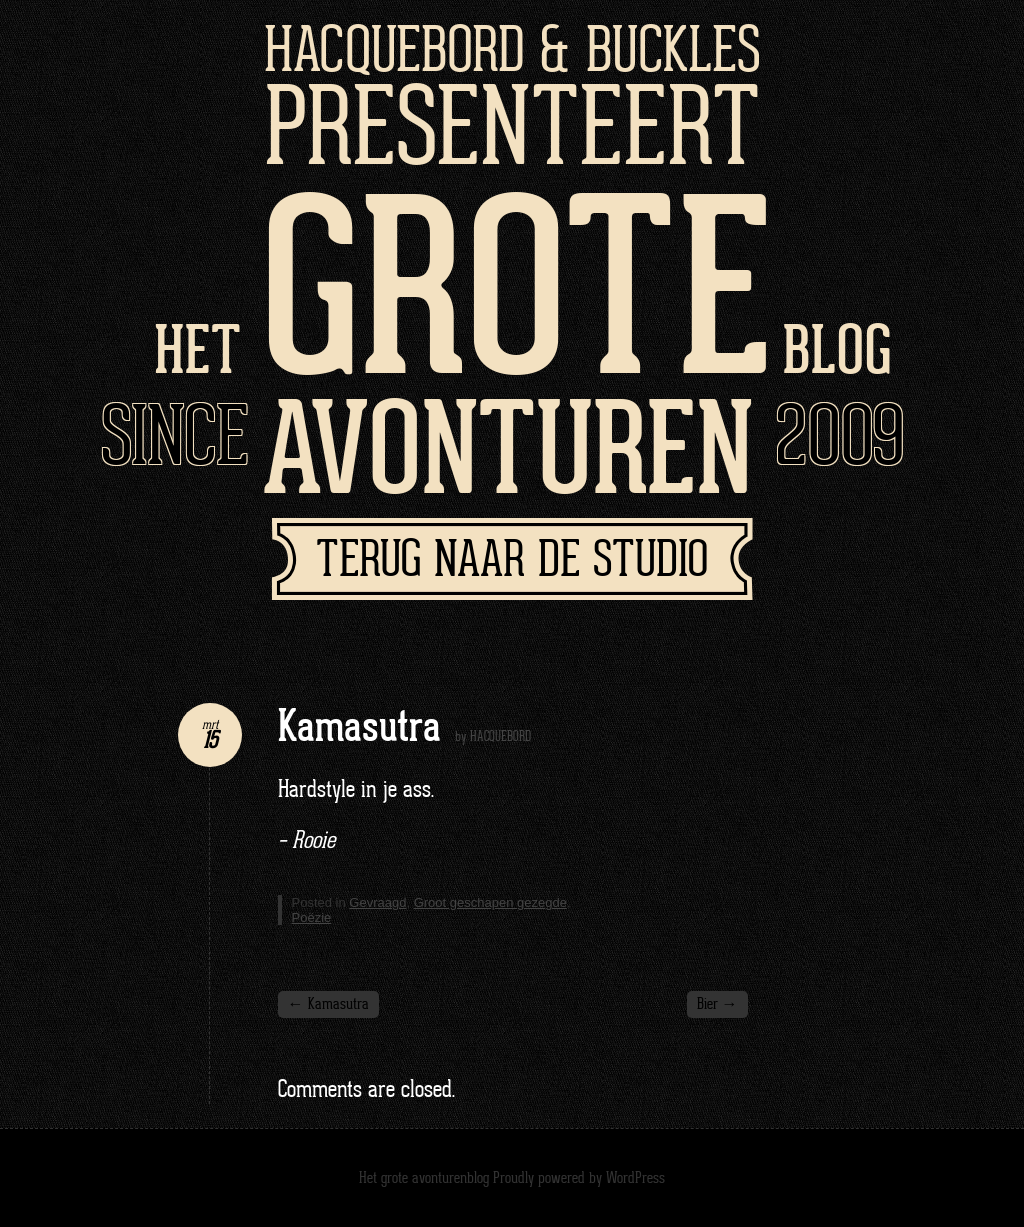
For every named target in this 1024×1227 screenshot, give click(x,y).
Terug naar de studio (512, 562)
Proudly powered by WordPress (579, 1178)
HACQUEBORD (500, 737)
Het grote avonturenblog (424, 1178)
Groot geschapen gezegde (490, 902)
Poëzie (312, 917)
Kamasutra (328, 1004)
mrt (210, 725)
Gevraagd (377, 902)
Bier (717, 1004)
